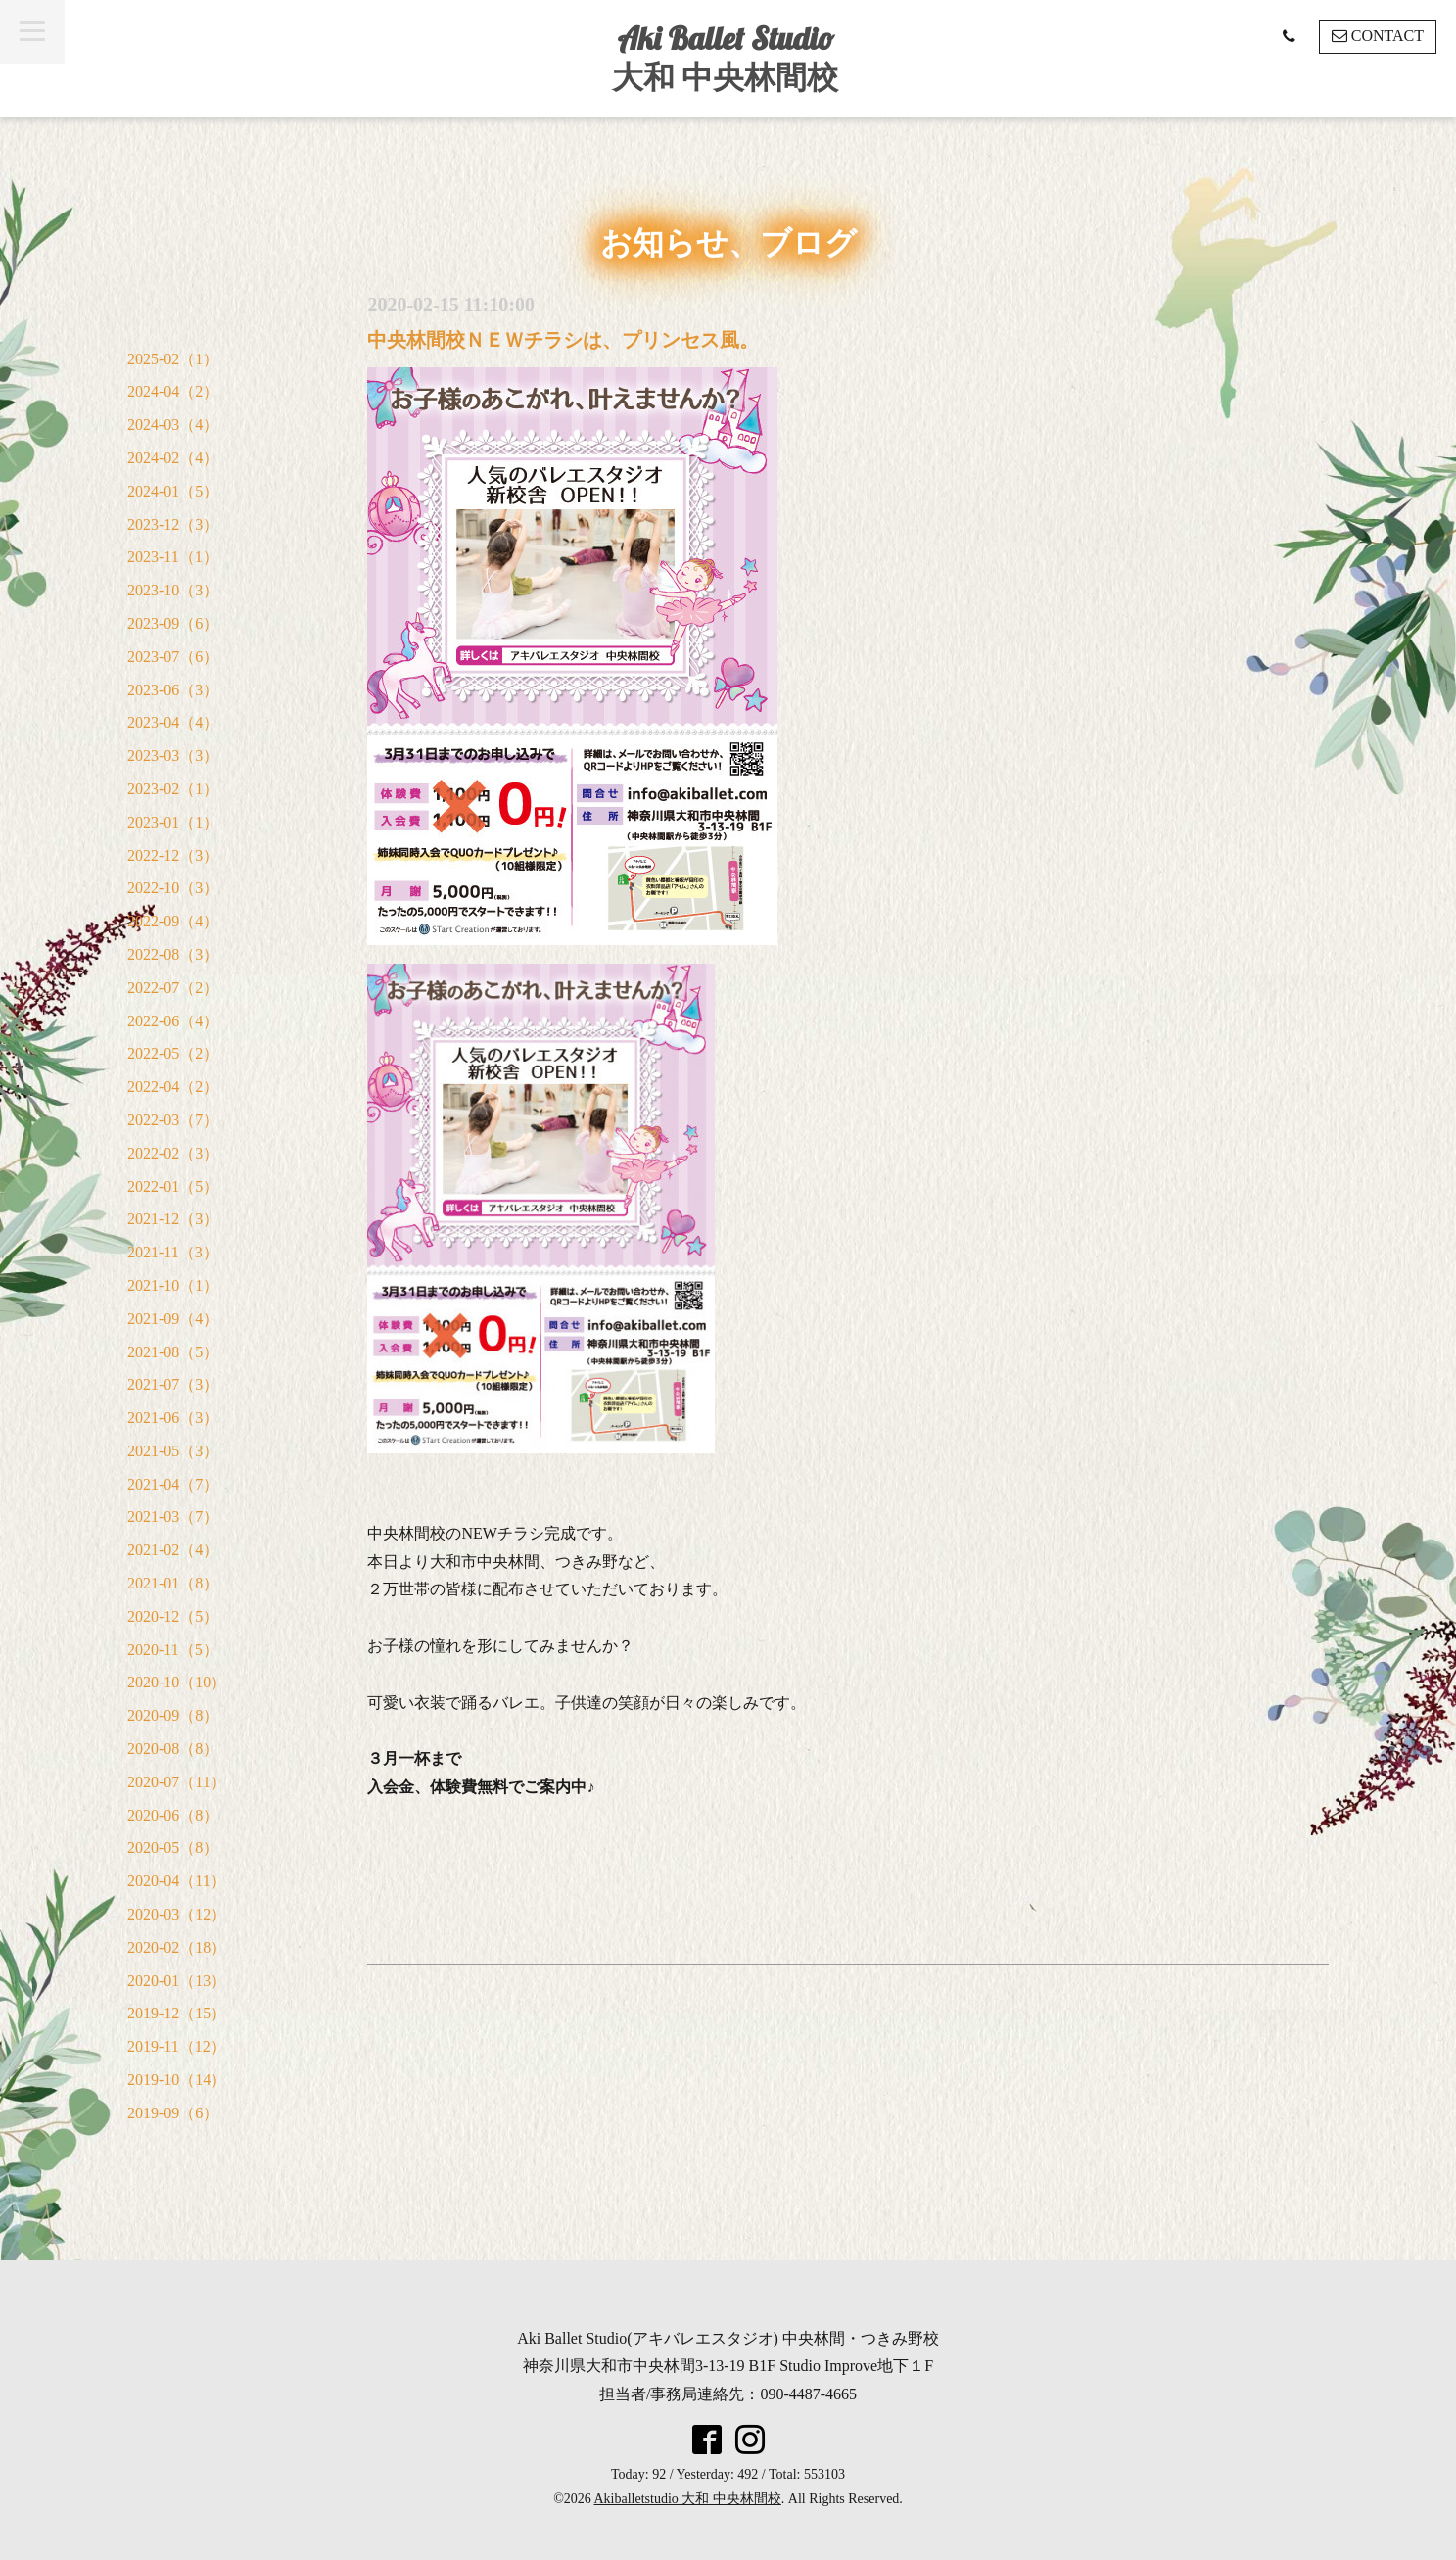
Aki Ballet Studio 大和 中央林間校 (725, 57)
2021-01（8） (172, 1583)
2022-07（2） (172, 987)
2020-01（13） (176, 1980)
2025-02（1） (172, 359)
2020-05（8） (172, 1847)
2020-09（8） (172, 1715)
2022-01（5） (172, 1186)
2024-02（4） (172, 458)
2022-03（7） (172, 1120)
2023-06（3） (172, 690)
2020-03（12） (176, 1914)
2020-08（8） (172, 1748)
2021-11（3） (172, 1252)
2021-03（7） (172, 1516)
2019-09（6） (172, 2113)
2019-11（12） (176, 2046)
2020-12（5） (172, 1616)
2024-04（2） (172, 391)
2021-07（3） (172, 1384)
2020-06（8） (172, 1815)
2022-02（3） (172, 1153)
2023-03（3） (172, 755)
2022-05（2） (172, 1053)
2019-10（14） (176, 2079)
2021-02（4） (172, 1549)
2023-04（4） (172, 722)
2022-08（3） (172, 954)
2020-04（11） (176, 1881)
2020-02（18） (176, 1947)
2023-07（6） (172, 656)
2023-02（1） (172, 789)
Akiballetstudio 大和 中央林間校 (687, 2498)
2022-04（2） (172, 1086)
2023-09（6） (172, 623)
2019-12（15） (176, 2013)
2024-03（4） (172, 424)
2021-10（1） (172, 1285)
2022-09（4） (172, 921)
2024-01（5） (172, 491)
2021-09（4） (172, 1318)
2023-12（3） (172, 524)
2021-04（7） (172, 1484)
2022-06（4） (172, 1021)
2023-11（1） (172, 556)
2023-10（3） (172, 590)
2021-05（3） (172, 1451)
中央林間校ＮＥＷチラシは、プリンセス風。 (563, 340)
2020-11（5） (172, 1649)
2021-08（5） (172, 1352)
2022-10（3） (172, 887)
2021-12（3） (172, 1218)
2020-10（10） (176, 1682)
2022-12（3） (172, 855)
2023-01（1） (172, 822)
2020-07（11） (176, 1782)
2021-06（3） (172, 1417)
